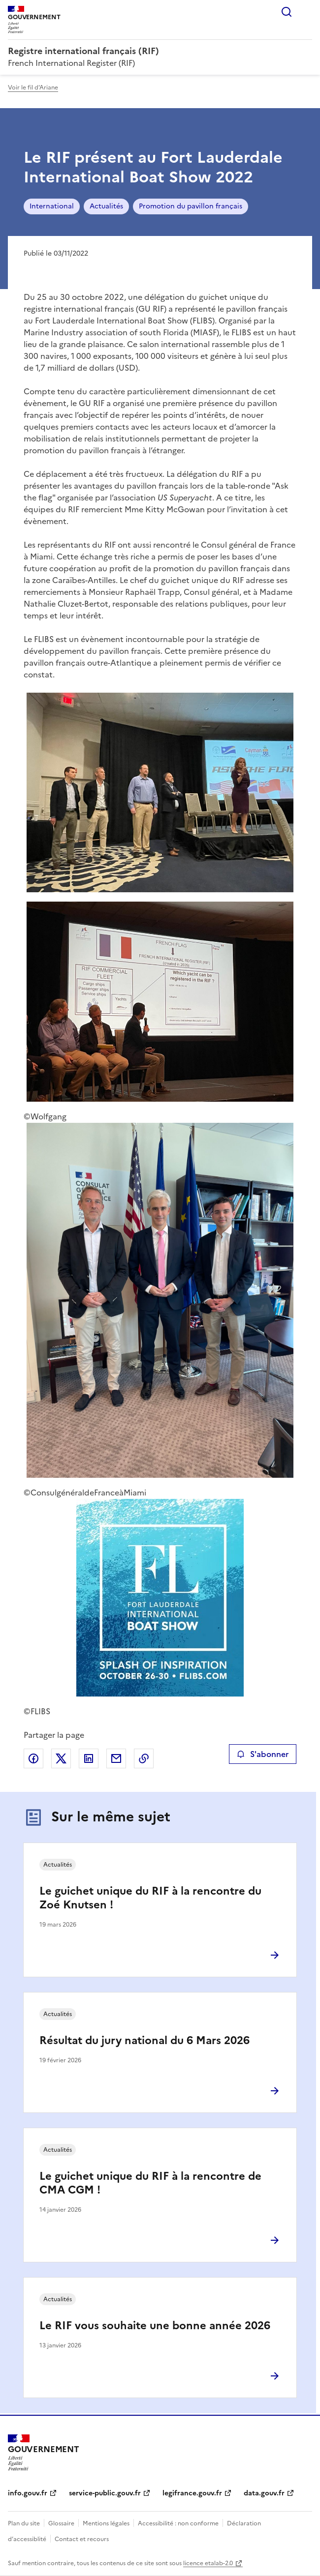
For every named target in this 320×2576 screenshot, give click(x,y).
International (52, 206)
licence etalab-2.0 (208, 2563)
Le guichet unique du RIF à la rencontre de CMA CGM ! (150, 2183)
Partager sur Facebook (33, 1758)
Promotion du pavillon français (190, 206)
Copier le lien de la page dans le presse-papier (144, 1758)
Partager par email (116, 1758)
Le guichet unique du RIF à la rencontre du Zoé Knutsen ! (150, 1898)
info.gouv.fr (27, 2493)
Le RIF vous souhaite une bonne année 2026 (154, 2325)
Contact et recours (82, 2539)
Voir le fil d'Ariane (33, 87)
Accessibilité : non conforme (178, 2523)
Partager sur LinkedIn (88, 1758)
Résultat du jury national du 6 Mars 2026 (144, 2040)
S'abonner (262, 1754)
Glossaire (61, 2523)
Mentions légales (106, 2523)
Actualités (106, 206)
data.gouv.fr (264, 2493)
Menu (306, 12)
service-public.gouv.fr (105, 2493)
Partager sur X (61, 1758)
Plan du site (24, 2523)
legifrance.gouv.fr (192, 2493)
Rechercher (286, 12)
